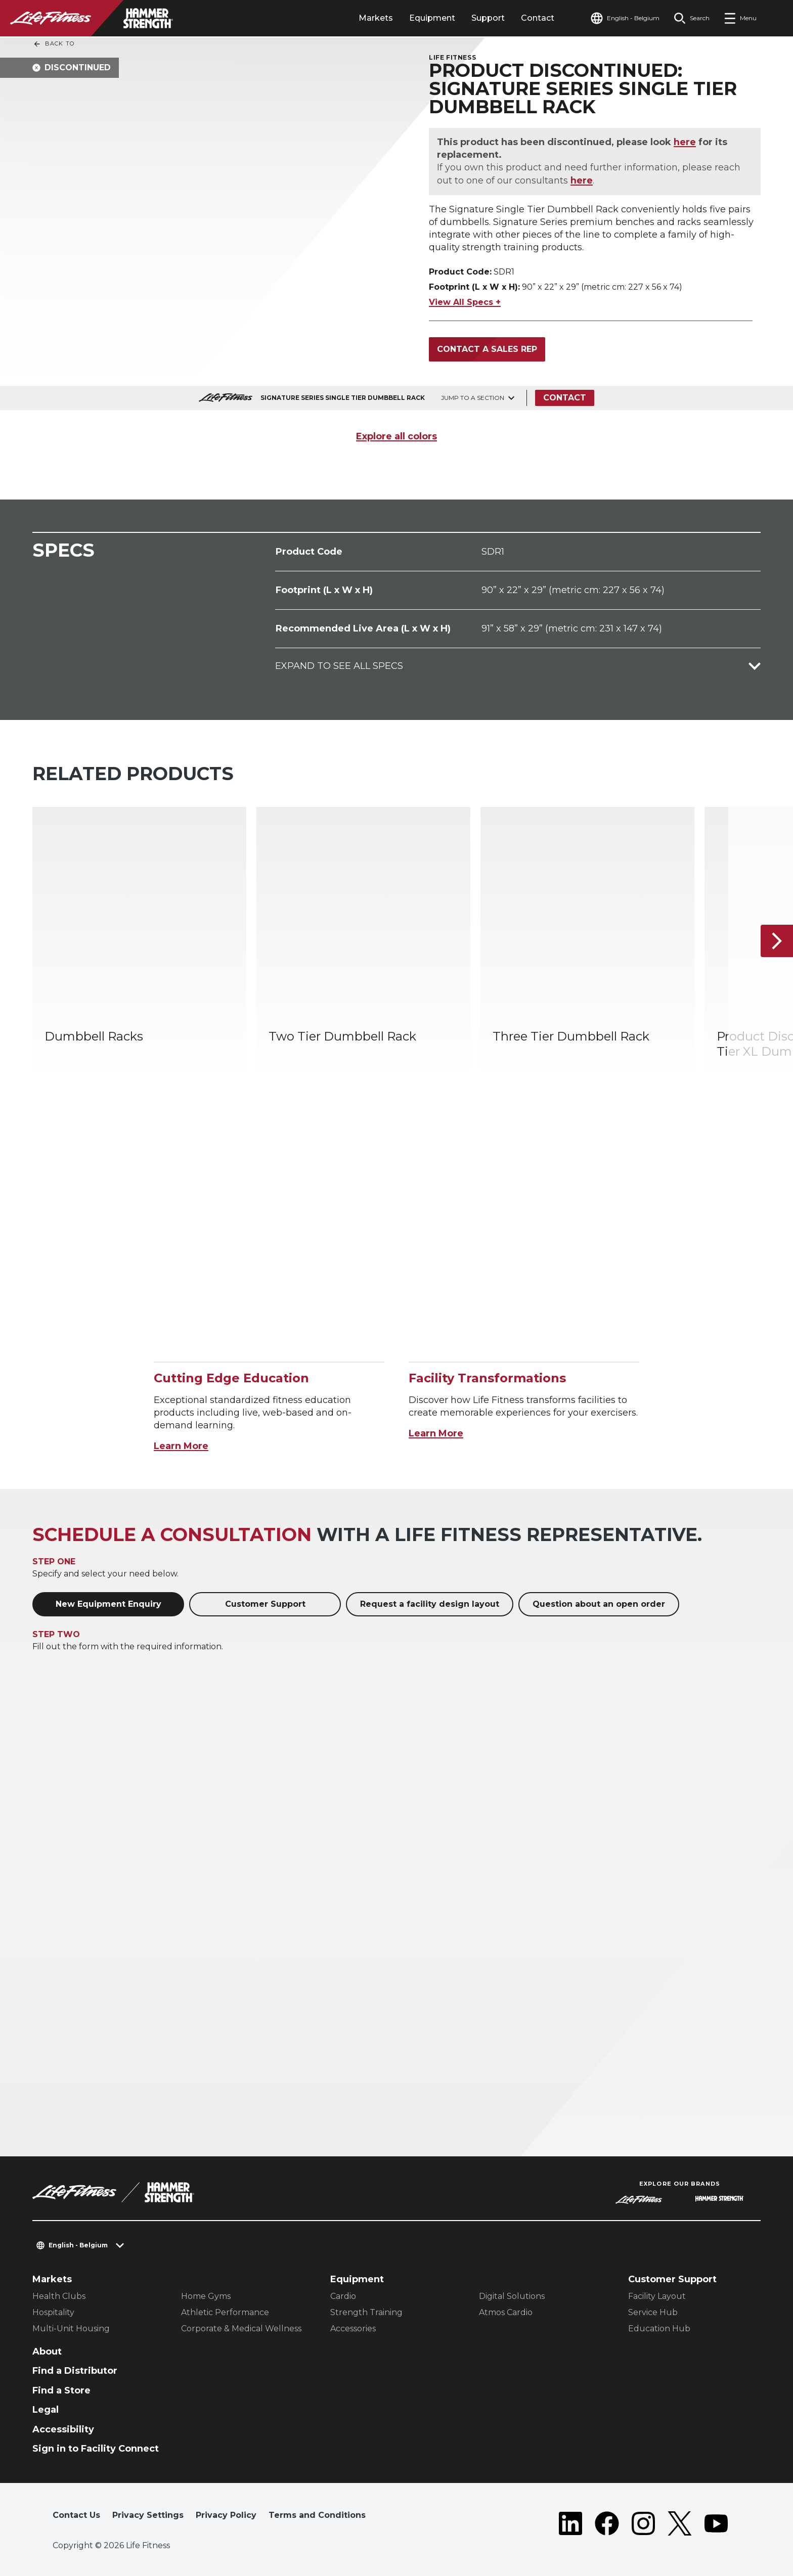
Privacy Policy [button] (226, 2515)
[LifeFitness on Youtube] (716, 2523)
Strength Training (366, 2312)
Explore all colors (396, 436)
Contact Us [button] (76, 2515)
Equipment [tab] (432, 18)
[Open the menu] (740, 18)
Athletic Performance (225, 2312)
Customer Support (265, 1604)
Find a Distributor (74, 2370)
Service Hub (653, 2312)
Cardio (343, 2296)
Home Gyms (206, 2296)
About (47, 2351)
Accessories (353, 2328)
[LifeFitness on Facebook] (607, 2523)
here (685, 142)
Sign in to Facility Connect (95, 2448)
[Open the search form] (692, 18)
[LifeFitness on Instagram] (643, 2523)
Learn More (181, 1446)
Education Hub (659, 2328)
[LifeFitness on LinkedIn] (570, 2523)
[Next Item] (777, 941)
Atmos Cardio (506, 2312)
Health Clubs (58, 2296)
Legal (45, 2409)
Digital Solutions (512, 2296)
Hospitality (53, 2312)
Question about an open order (599, 1604)
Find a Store (61, 2390)
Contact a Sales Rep (487, 349)
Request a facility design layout (429, 1604)
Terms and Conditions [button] (317, 2515)
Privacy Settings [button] (148, 2515)
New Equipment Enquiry (108, 1604)
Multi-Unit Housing (71, 2328)
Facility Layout (657, 2296)
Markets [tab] (376, 18)
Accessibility (63, 2429)
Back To (53, 44)
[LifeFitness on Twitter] (680, 2523)
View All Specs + (465, 302)
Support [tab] (488, 18)
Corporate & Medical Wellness (241, 2328)
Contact (537, 18)
